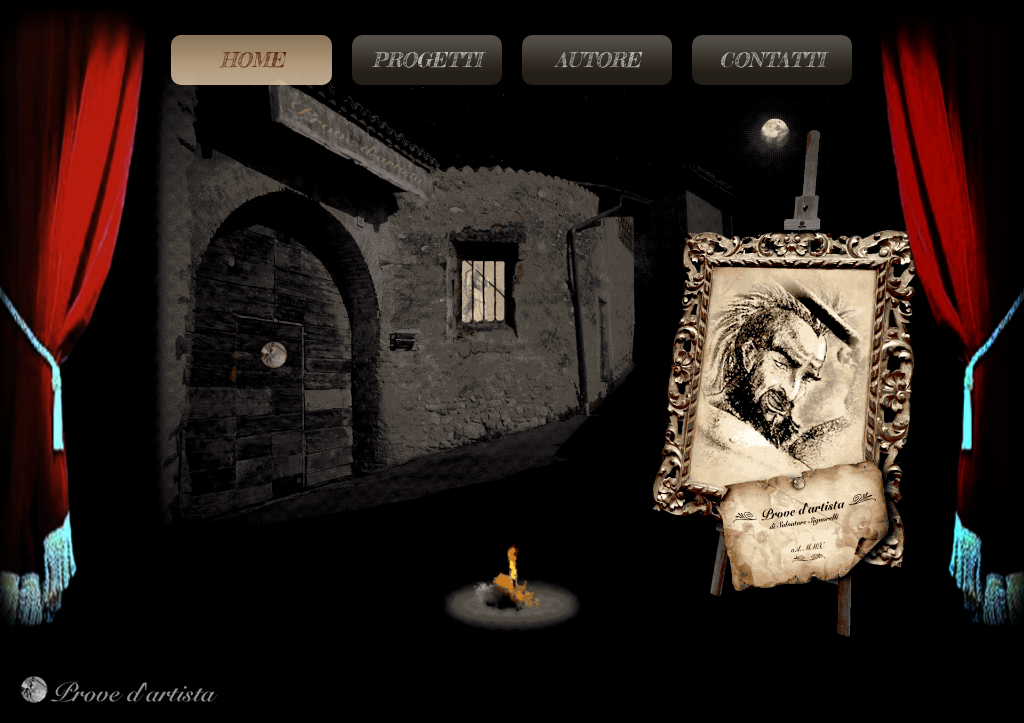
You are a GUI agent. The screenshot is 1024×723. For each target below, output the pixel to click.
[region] (512, 393)
